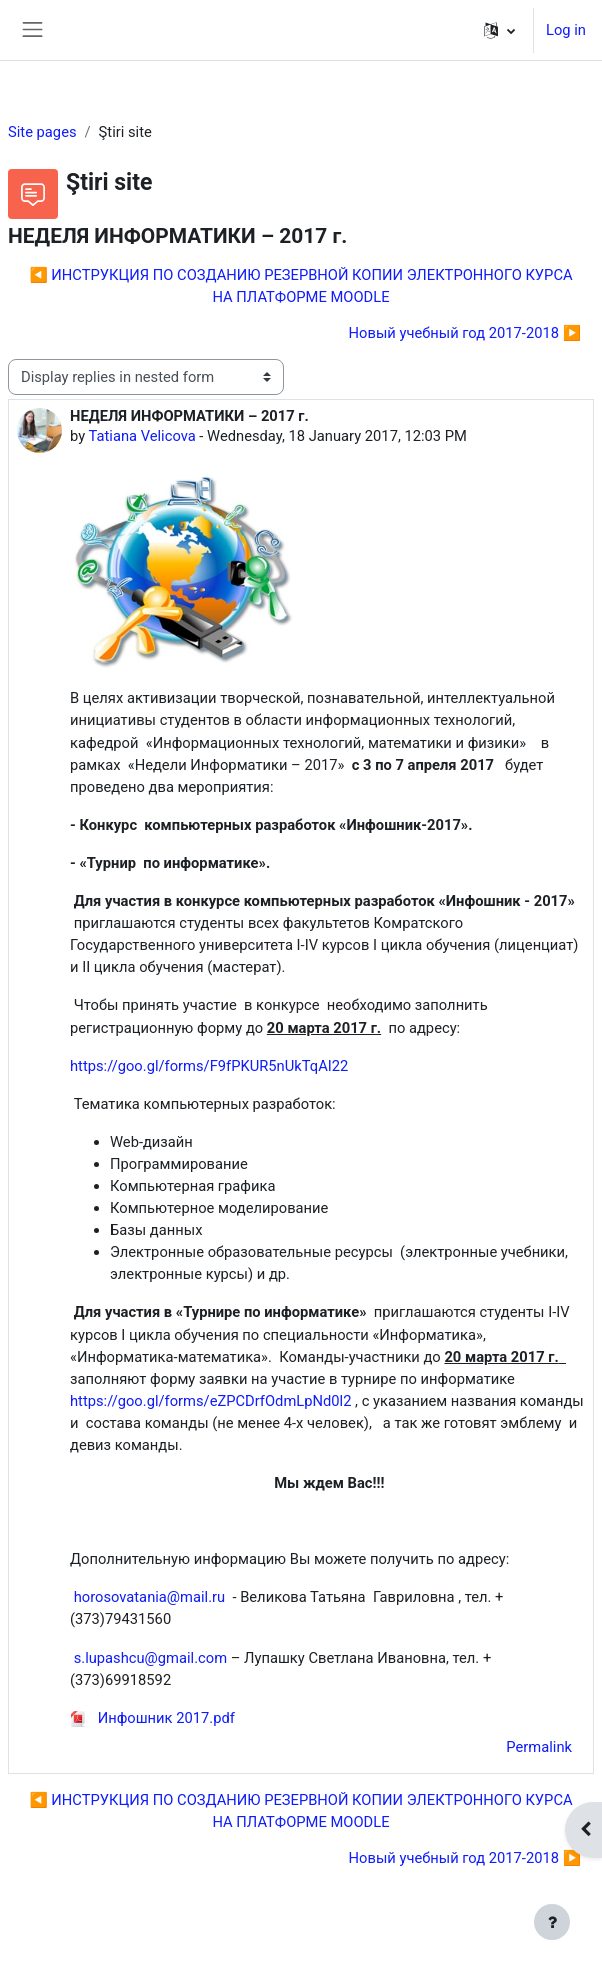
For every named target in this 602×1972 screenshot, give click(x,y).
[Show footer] (552, 1922)
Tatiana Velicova (142, 436)
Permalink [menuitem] (539, 1747)
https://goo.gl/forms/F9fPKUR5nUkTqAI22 (209, 1066)
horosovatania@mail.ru (149, 1597)
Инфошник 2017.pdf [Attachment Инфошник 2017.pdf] (152, 1718)
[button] (499, 30)
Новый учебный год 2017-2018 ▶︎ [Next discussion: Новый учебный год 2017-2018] (465, 333)
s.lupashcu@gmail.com (150, 1658)
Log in (566, 30)
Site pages (42, 132)
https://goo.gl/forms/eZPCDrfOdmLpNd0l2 (210, 1401)
